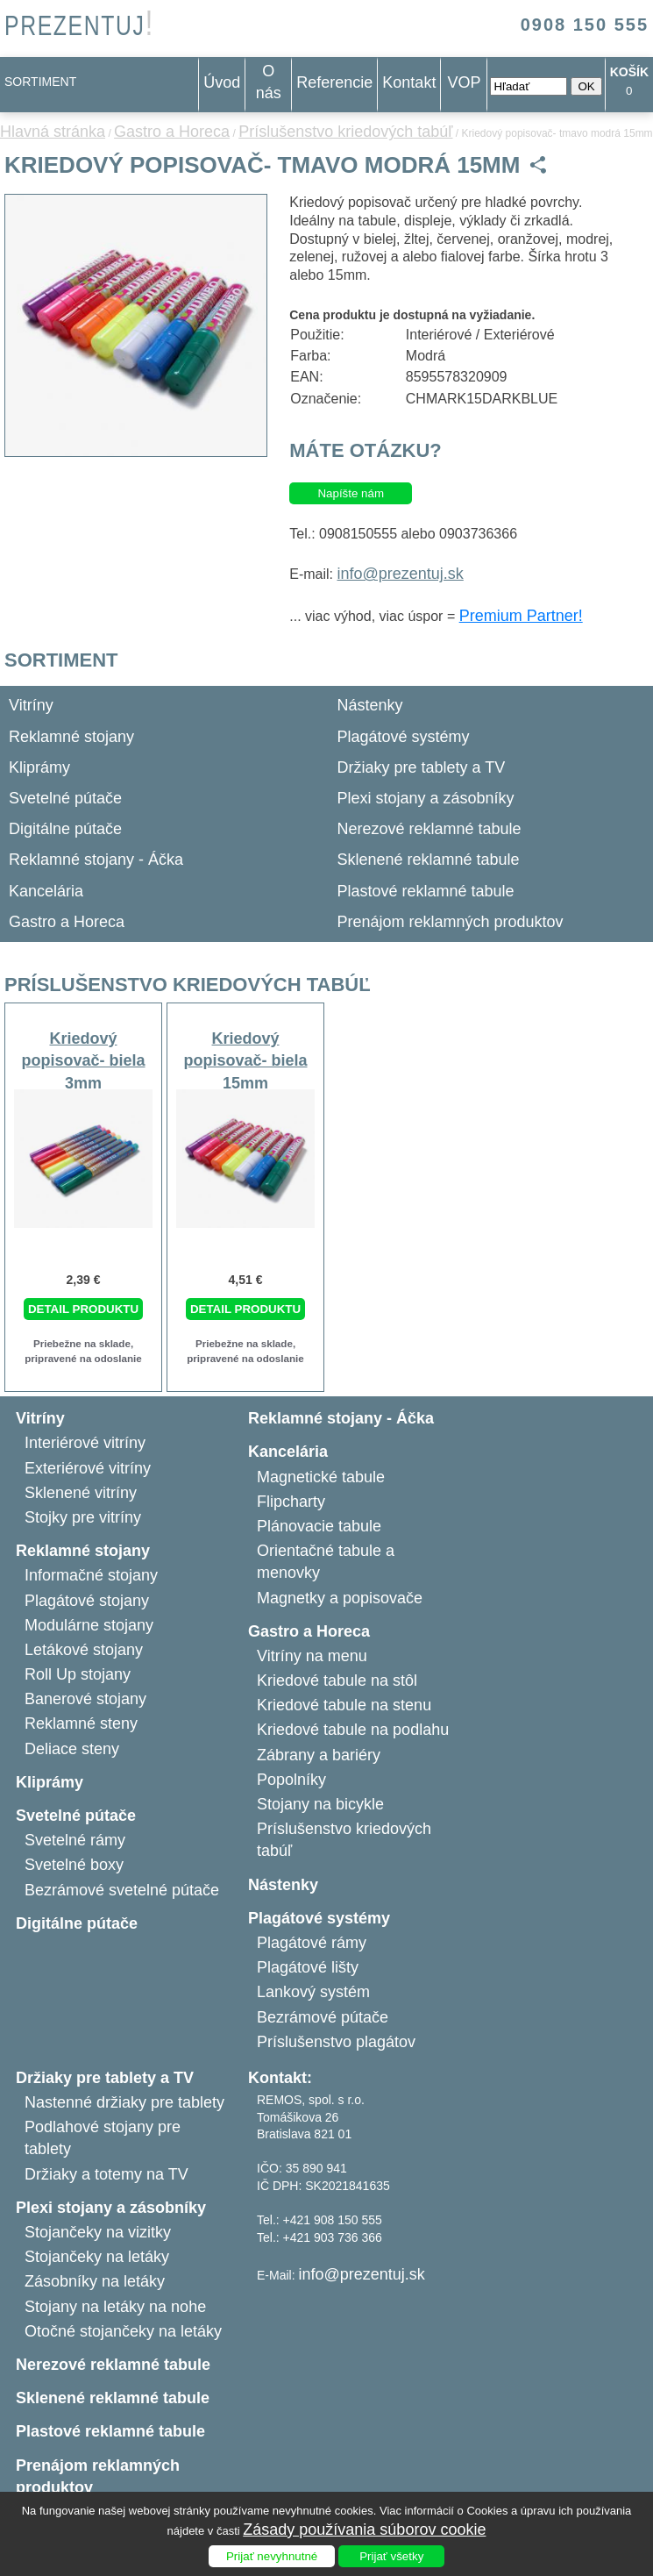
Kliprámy (39, 767)
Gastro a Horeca (172, 131)
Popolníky (291, 1779)
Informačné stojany (91, 1575)
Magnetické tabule (321, 1477)
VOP (463, 82)
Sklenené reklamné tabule (428, 859)
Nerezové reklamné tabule (429, 829)
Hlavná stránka (52, 131)
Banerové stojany (85, 1699)
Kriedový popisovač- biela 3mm (83, 1060)
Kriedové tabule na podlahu (353, 1729)
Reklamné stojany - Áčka (96, 859)
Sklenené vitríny (81, 1493)
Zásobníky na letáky (95, 2281)
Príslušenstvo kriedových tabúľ (345, 131)
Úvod (221, 82)
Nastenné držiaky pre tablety (124, 2102)
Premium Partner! (521, 615)
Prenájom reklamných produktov (450, 922)
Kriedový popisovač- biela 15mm (245, 1060)
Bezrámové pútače (322, 2017)
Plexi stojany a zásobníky (426, 798)
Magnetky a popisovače (339, 1598)
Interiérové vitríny (85, 1443)
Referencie (334, 82)
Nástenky (370, 705)
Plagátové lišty (307, 1967)
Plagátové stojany (87, 1600)
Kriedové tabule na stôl (337, 1680)
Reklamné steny (81, 1723)
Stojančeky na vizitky (98, 2232)
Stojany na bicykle (320, 1804)
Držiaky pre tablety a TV (421, 767)
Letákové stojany (84, 1650)
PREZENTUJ (79, 26)
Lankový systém (313, 1992)
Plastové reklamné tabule (426, 891)
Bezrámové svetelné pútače (122, 1890)
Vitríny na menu (312, 1656)
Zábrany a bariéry (318, 1755)
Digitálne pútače (65, 829)
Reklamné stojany (71, 737)
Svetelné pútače (65, 798)
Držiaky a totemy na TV (106, 2174)
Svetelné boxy (74, 1864)
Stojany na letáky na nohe (115, 2307)
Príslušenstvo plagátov (336, 2042)
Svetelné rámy (75, 1840)
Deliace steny (72, 1749)
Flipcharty (291, 1501)
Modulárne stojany (89, 1625)
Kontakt (409, 82)
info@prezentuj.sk (400, 573)
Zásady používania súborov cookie (364, 2529)
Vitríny (31, 705)
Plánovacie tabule (319, 1526)
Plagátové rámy (311, 1943)
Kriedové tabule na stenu (344, 1705)
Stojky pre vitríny (83, 1517)
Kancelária (46, 891)
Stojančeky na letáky (97, 2257)
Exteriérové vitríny (88, 1468)
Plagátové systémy (403, 737)
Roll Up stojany (78, 1674)
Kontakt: (280, 2078)
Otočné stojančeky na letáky (123, 2331)
